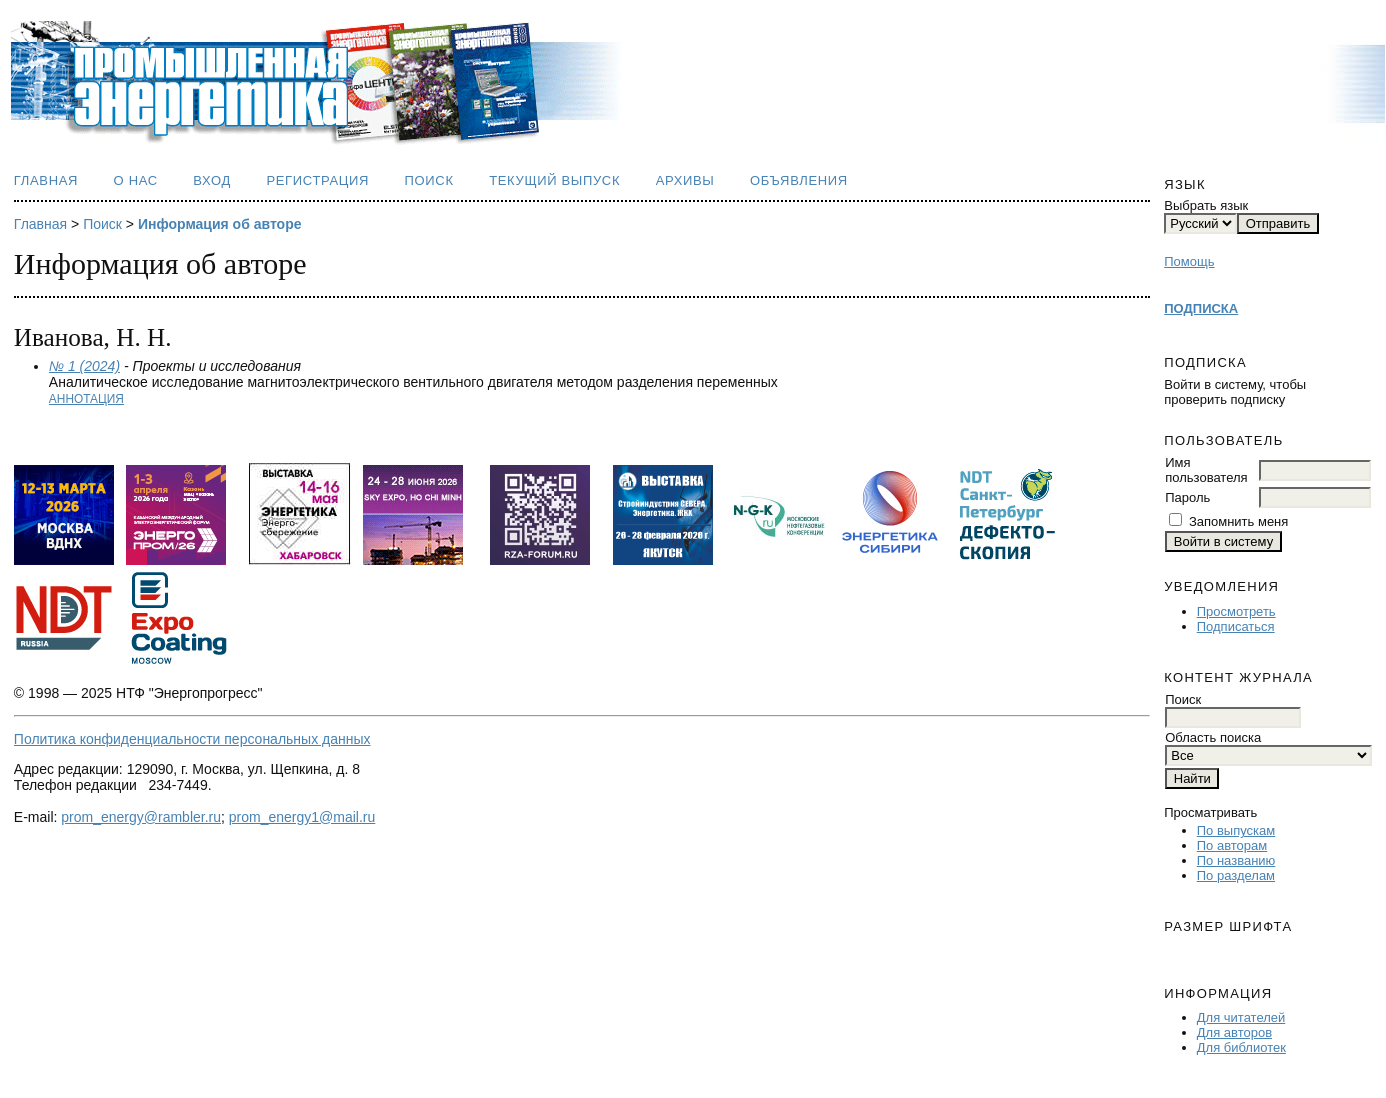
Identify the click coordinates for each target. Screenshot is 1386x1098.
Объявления (799, 180)
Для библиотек (1241, 1047)
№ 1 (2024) (84, 366)
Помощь (1189, 261)
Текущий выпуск (554, 180)
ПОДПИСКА (1201, 308)
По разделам (1236, 875)
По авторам (1232, 845)
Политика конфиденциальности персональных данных (192, 739)
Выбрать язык (1206, 205)
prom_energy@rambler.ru (141, 817)
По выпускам (1236, 830)
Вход (212, 180)
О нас (136, 180)
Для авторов (1234, 1032)
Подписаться (1236, 626)
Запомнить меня (1238, 521)
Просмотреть (1236, 611)
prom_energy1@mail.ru (302, 817)
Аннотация (86, 399)
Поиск (429, 180)
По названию (1236, 860)
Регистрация (317, 180)
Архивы (685, 180)
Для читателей (1241, 1017)
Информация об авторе (220, 224)
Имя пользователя (1206, 470)
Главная (46, 180)
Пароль (1187, 497)
